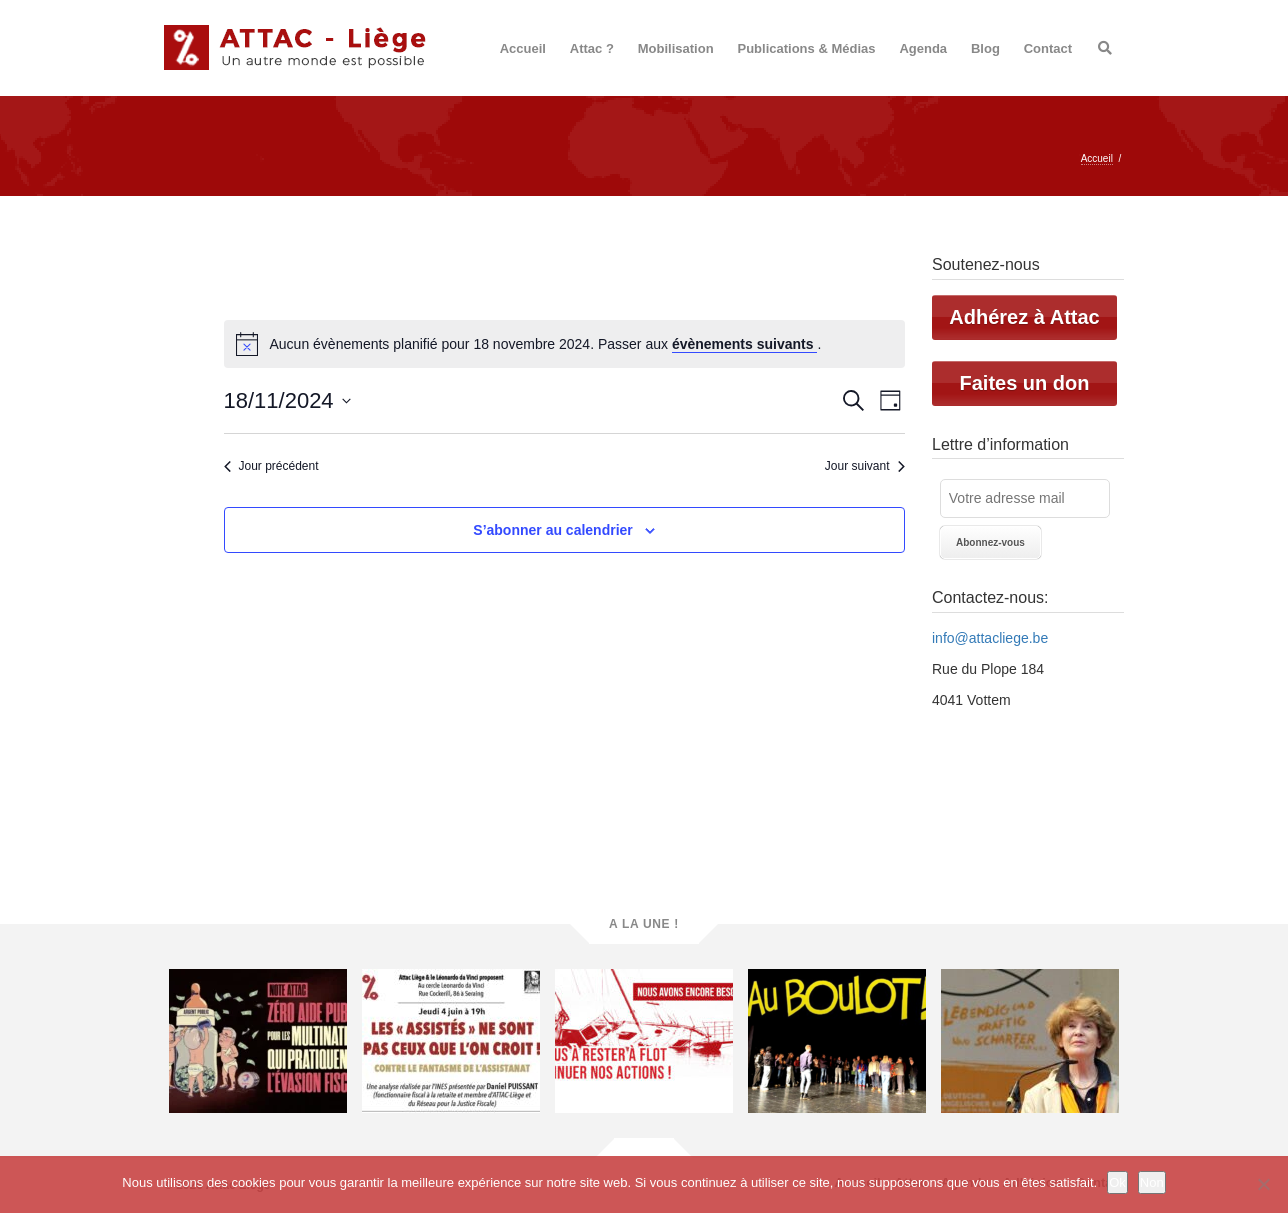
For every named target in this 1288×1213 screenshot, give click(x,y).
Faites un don (1025, 383)
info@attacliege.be (990, 638)
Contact (1048, 48)
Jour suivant (865, 466)
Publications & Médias (807, 48)
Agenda (923, 48)
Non (1152, 1182)
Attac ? (592, 48)
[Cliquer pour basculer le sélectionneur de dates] (287, 400)
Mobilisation (676, 48)
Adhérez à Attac (1024, 317)
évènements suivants (745, 344)
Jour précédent (271, 466)
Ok (1117, 1182)
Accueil (523, 48)
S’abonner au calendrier (553, 530)
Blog (985, 48)
